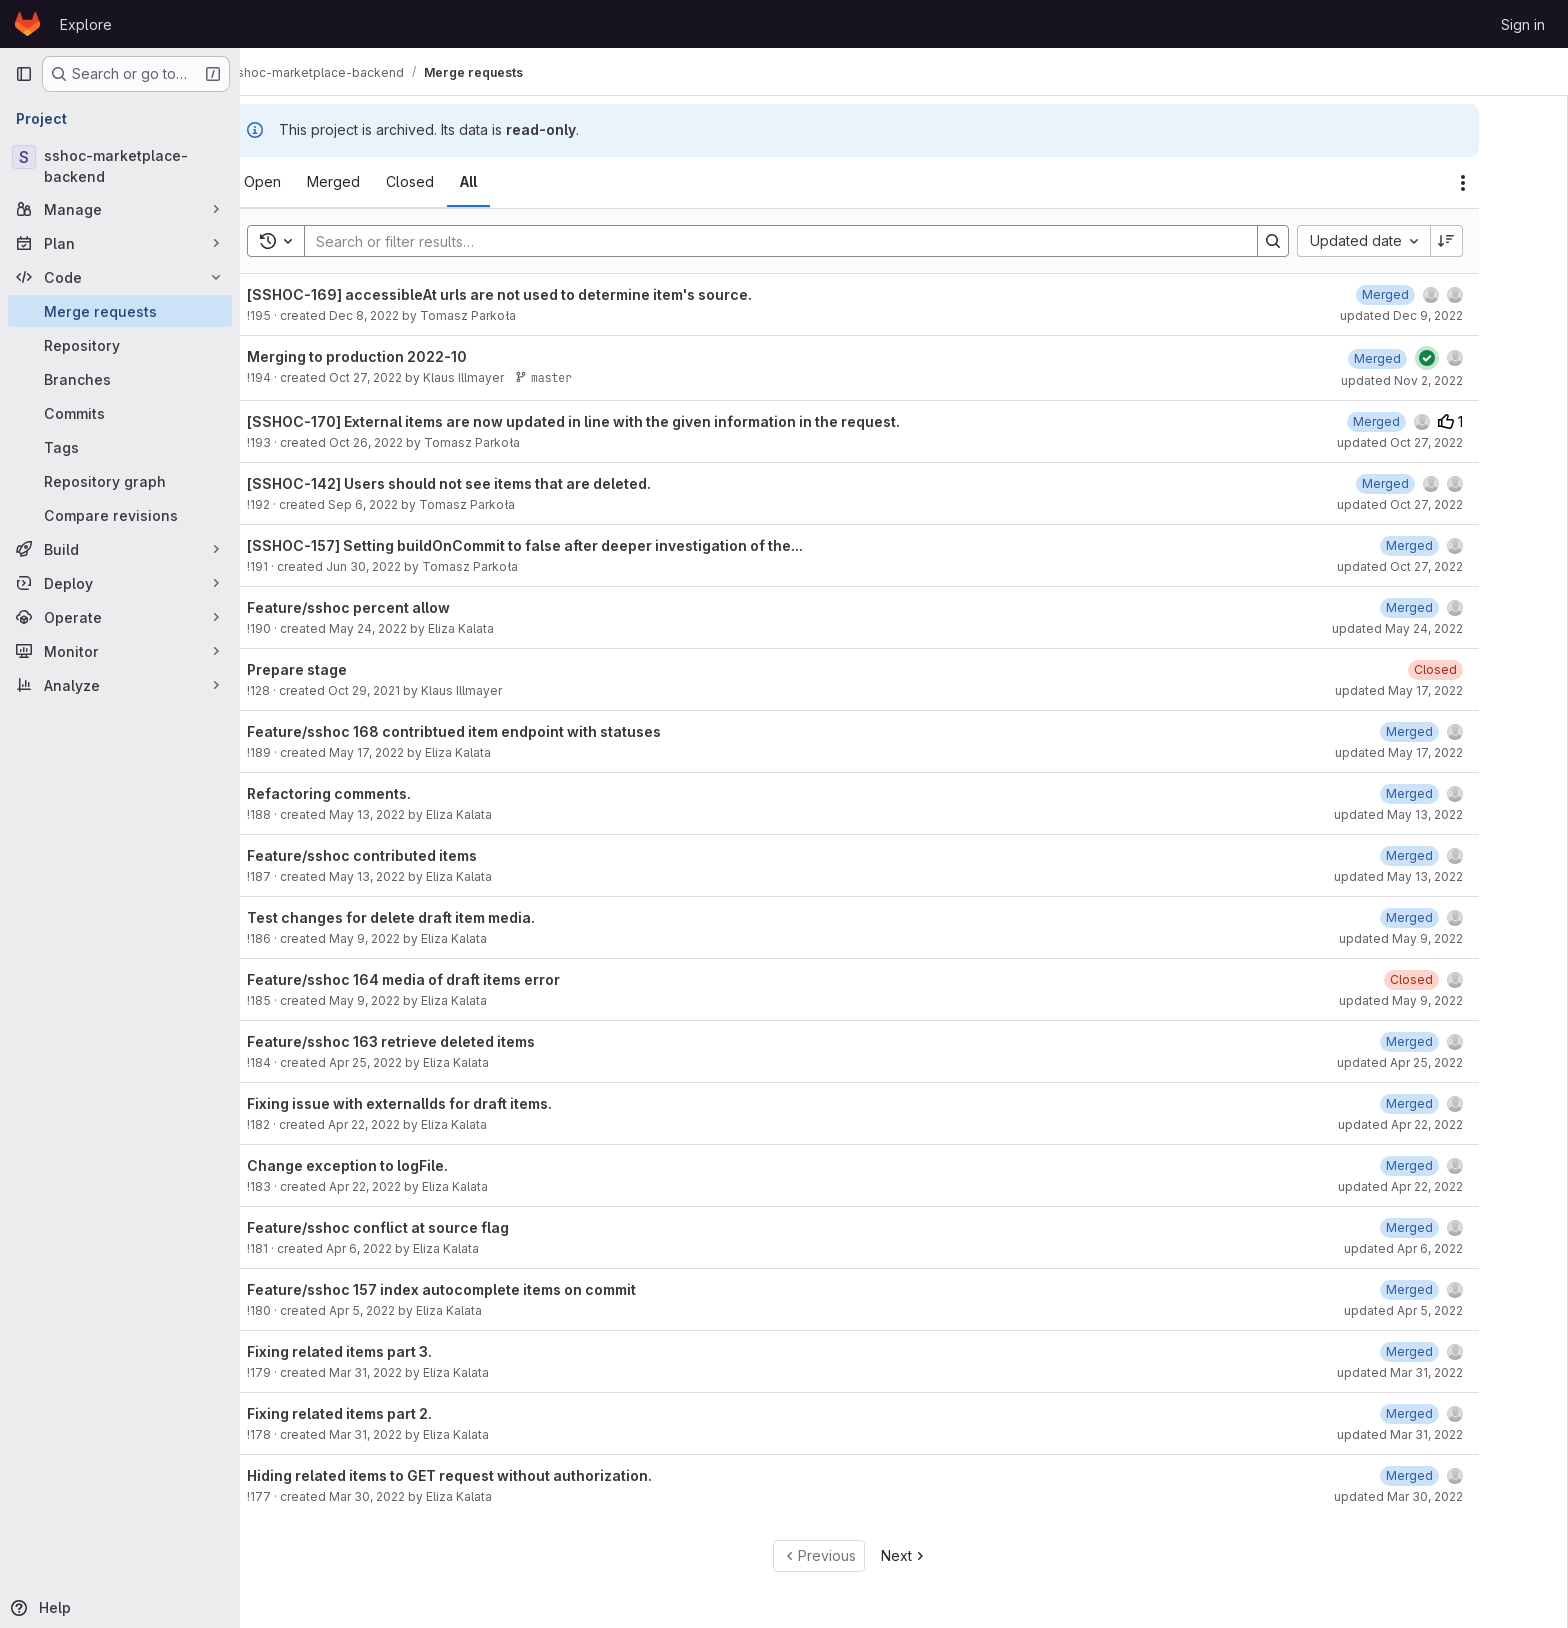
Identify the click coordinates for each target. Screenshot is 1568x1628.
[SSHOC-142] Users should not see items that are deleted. (498, 483)
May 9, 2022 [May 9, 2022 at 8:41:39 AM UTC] (413, 1000)
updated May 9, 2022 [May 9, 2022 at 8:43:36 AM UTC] (1450, 938)
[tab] (311, 182)
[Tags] (120, 447)
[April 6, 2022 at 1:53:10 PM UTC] (1458, 1227)
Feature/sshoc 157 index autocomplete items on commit (490, 1289)
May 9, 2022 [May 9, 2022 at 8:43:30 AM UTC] (413, 938)
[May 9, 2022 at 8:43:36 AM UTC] (1458, 917)
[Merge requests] (120, 311)
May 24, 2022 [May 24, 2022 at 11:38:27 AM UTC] (417, 628)
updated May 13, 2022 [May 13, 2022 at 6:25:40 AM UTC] (1447, 876)
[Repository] (120, 345)
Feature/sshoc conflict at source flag (427, 1227)
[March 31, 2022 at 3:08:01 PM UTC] (1458, 1351)
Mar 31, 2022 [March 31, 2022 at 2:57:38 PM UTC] (414, 1434)
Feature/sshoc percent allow (397, 607)
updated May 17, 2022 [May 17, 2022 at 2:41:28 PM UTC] (1448, 690)
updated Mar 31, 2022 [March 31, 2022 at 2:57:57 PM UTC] (1449, 1434)
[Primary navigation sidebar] (24, 74)
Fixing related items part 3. (388, 1351)
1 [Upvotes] (1499, 421)
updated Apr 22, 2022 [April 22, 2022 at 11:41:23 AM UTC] (1449, 1186)
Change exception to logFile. (396, 1165)
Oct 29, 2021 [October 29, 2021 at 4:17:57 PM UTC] (413, 690)
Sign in (1523, 24)
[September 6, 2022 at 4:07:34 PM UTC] (1434, 483)
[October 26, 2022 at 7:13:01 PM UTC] (1425, 421)
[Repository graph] (120, 481)
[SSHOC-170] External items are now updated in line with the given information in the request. (622, 421)
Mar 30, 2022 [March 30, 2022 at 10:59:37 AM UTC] (416, 1496)
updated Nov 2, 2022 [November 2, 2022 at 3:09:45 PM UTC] (1451, 380)
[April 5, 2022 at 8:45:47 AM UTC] (1458, 1289)
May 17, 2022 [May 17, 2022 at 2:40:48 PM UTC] (415, 752)
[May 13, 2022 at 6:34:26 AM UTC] (1458, 793)
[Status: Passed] (1476, 358)
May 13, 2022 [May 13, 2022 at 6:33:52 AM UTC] (416, 814)
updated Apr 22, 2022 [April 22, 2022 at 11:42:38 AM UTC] (1449, 1124)
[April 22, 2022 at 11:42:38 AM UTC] (1458, 1103)
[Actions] (1512, 183)
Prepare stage (346, 669)
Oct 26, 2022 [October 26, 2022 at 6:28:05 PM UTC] (415, 442)
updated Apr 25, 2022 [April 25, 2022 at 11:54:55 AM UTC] (1449, 1062)
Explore (86, 24)
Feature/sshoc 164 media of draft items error (452, 979)
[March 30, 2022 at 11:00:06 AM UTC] (1458, 1475)
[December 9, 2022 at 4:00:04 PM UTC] (1434, 294)
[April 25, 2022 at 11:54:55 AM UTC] (1458, 1041)
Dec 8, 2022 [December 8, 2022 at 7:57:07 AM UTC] (413, 315)
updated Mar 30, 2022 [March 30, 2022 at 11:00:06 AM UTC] (1447, 1496)
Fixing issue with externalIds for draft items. (448, 1103)
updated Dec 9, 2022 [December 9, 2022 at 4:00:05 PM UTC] (1450, 315)
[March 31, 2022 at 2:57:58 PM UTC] (1458, 1413)
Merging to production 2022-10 (406, 356)
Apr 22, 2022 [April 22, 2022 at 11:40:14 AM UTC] (414, 1186)
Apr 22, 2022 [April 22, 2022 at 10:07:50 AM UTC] (413, 1124)
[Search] (820, 241)
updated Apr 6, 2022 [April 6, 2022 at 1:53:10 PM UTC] (1452, 1248)
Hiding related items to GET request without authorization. (498, 1475)
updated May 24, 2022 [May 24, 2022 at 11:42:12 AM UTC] (1446, 628)
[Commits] (120, 413)
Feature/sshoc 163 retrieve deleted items (440, 1041)
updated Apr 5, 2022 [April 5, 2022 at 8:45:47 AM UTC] (1452, 1310)
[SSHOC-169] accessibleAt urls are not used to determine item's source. (548, 294)
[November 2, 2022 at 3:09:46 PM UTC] (1426, 358)
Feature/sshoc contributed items (411, 855)
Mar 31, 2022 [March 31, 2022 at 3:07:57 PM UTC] (414, 1372)
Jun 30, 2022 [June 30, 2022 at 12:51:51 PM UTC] (412, 566)
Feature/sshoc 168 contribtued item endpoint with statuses (503, 731)
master (592, 377)
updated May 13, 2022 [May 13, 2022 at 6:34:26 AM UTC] (1447, 814)
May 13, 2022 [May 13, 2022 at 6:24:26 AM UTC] (416, 876)
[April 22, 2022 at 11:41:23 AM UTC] (1458, 1165)
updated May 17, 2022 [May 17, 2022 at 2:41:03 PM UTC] (1448, 752)
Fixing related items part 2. (388, 1413)
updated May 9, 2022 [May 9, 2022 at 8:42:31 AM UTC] (1450, 1000)
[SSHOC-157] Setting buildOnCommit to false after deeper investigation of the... (574, 545)
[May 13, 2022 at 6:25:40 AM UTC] (1458, 855)
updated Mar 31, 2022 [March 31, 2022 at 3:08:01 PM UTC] (1449, 1372)
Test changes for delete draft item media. (440, 917)
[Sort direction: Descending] (1496, 241)
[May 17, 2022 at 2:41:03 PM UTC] (1458, 731)
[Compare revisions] (120, 515)
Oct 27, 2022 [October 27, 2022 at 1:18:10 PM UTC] (414, 377)
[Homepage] (27, 24)
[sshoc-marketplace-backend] (120, 166)
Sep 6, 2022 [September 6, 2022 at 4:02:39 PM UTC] (412, 504)
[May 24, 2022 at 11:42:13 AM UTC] (1458, 607)
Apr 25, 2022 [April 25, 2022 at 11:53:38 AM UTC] (414, 1062)
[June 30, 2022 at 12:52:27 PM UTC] (1458, 545)
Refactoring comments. (378, 793)
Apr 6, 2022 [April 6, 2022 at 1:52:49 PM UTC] (408, 1248)
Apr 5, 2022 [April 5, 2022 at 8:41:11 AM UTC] (411, 1310)
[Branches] (120, 379)
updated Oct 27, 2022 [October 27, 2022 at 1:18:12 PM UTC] (1449, 442)
